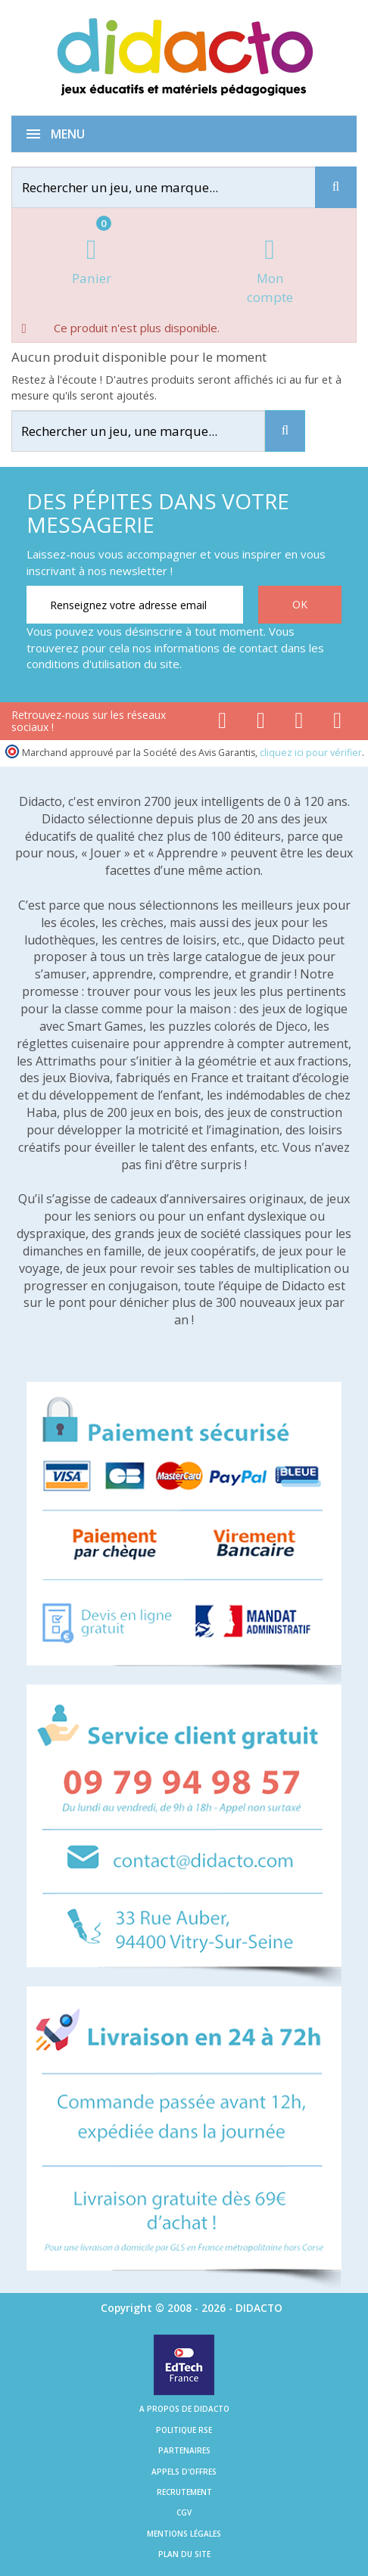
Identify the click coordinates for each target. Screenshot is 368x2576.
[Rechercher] (175, 187)
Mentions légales (184, 2533)
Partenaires (184, 2450)
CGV (184, 2512)
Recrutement (184, 2492)
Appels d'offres (184, 2471)
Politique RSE (184, 2430)
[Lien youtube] (261, 723)
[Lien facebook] (222, 723)
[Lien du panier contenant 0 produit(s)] (91, 263)
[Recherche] (336, 187)
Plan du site (184, 2554)
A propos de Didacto (184, 2408)
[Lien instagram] (299, 723)
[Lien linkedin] (337, 723)
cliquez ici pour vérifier (311, 752)
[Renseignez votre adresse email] (135, 605)
